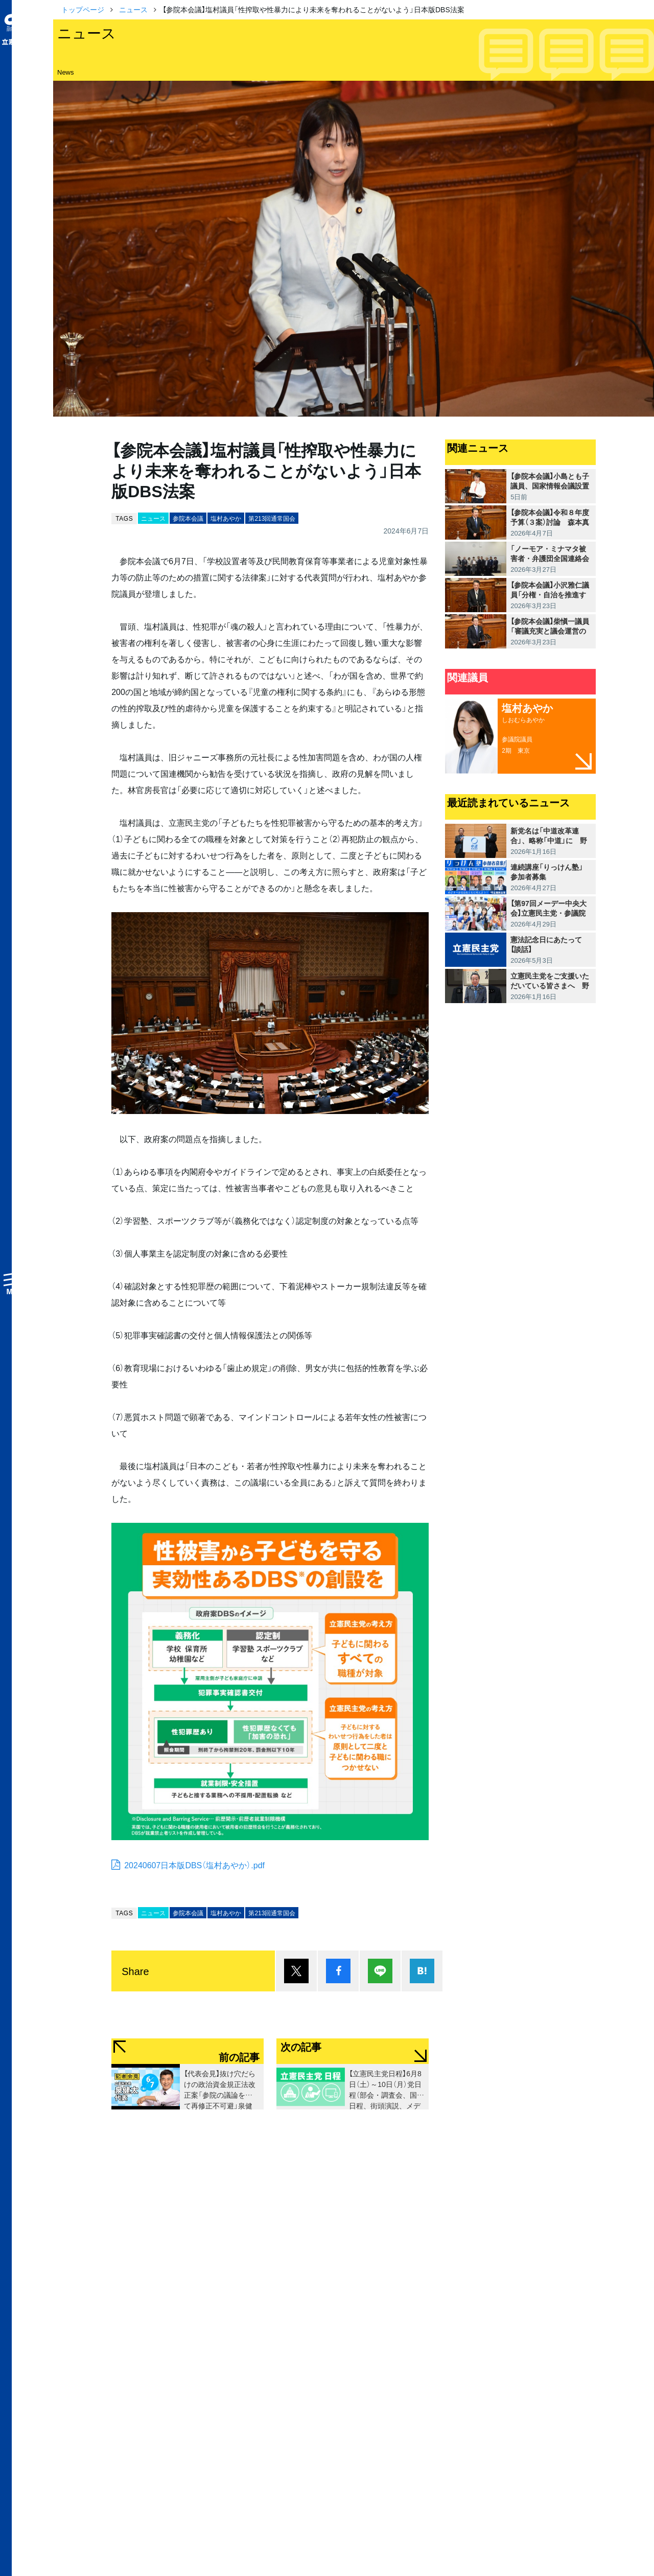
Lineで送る (380, 1971)
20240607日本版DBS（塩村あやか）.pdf (194, 1865)
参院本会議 (188, 518)
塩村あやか (226, 518)
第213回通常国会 (271, 518)
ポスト (296, 1971)
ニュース (133, 9)
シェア (338, 1971)
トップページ (82, 9)
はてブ (422, 1971)
